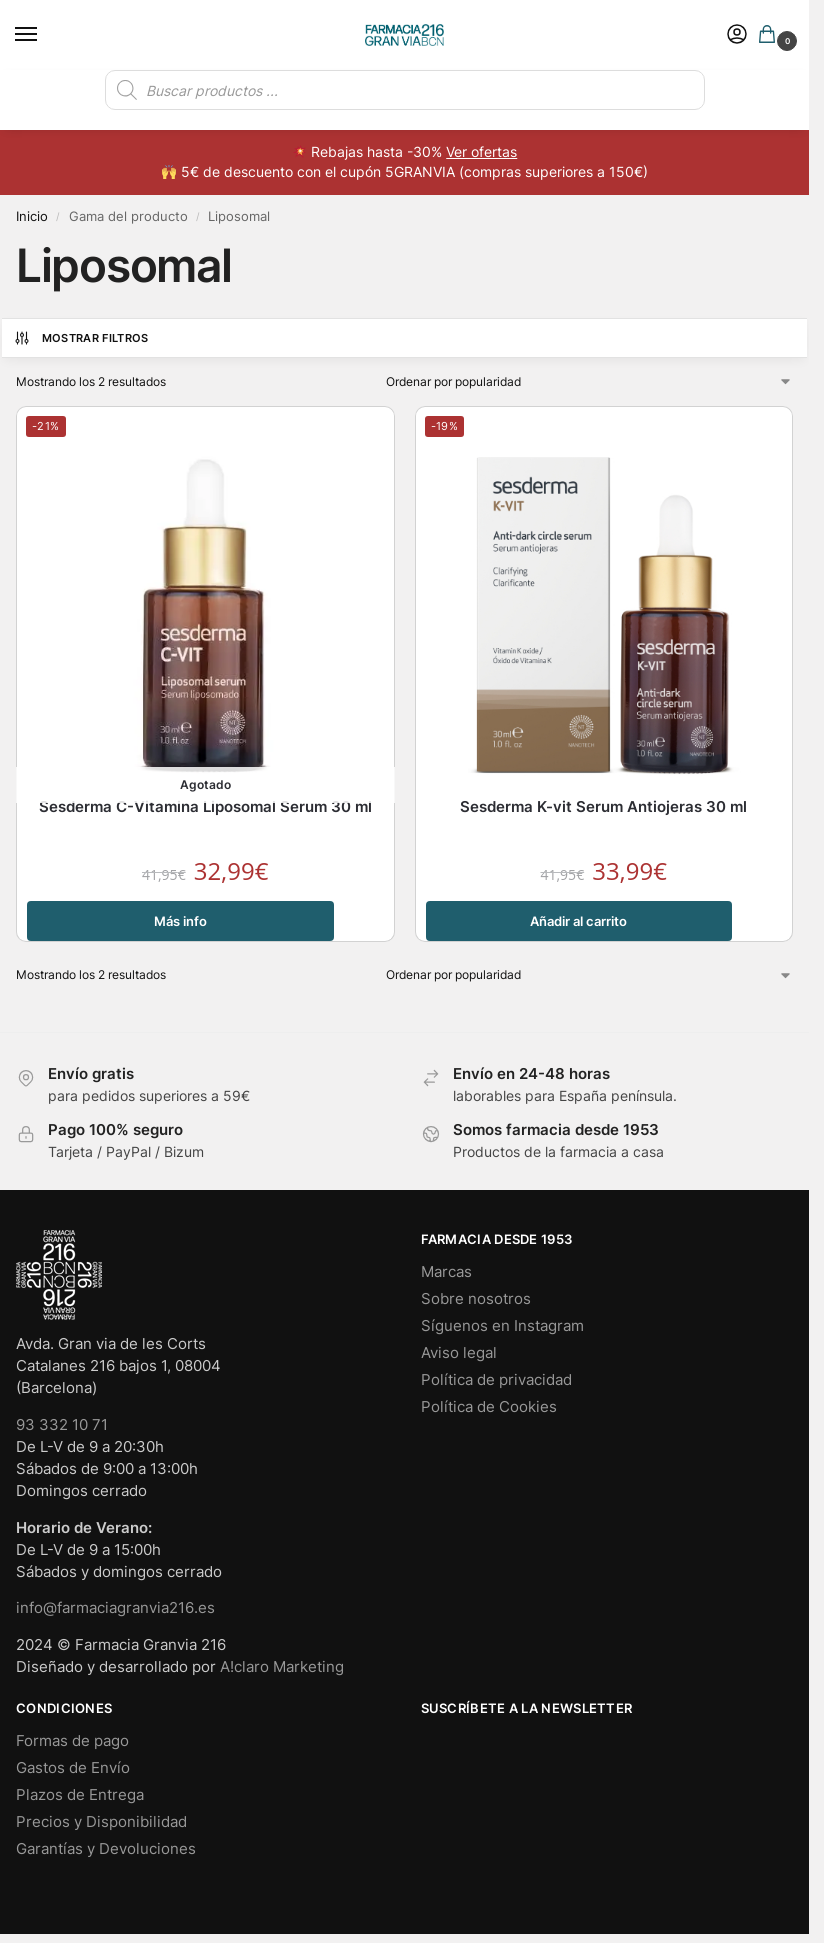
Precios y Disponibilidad (101, 1822)
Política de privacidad (496, 1380)
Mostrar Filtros (81, 338)
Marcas (446, 1272)
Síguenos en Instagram (502, 1326)
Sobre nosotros (476, 1299)
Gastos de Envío (73, 1768)
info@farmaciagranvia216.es (115, 1608)
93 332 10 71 (62, 1425)
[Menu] (45, 35)
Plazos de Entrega (80, 1795)
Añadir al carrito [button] (578, 921)
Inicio (32, 216)
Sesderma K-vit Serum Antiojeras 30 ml (603, 806)
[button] (771, 35)
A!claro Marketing (282, 1667)
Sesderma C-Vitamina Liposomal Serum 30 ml (205, 806)
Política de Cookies (489, 1407)
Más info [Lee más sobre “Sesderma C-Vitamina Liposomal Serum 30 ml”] (180, 921)
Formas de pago (72, 1741)
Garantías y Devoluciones (106, 1849)
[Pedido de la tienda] (590, 382)
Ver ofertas (481, 152)
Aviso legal (459, 1353)
